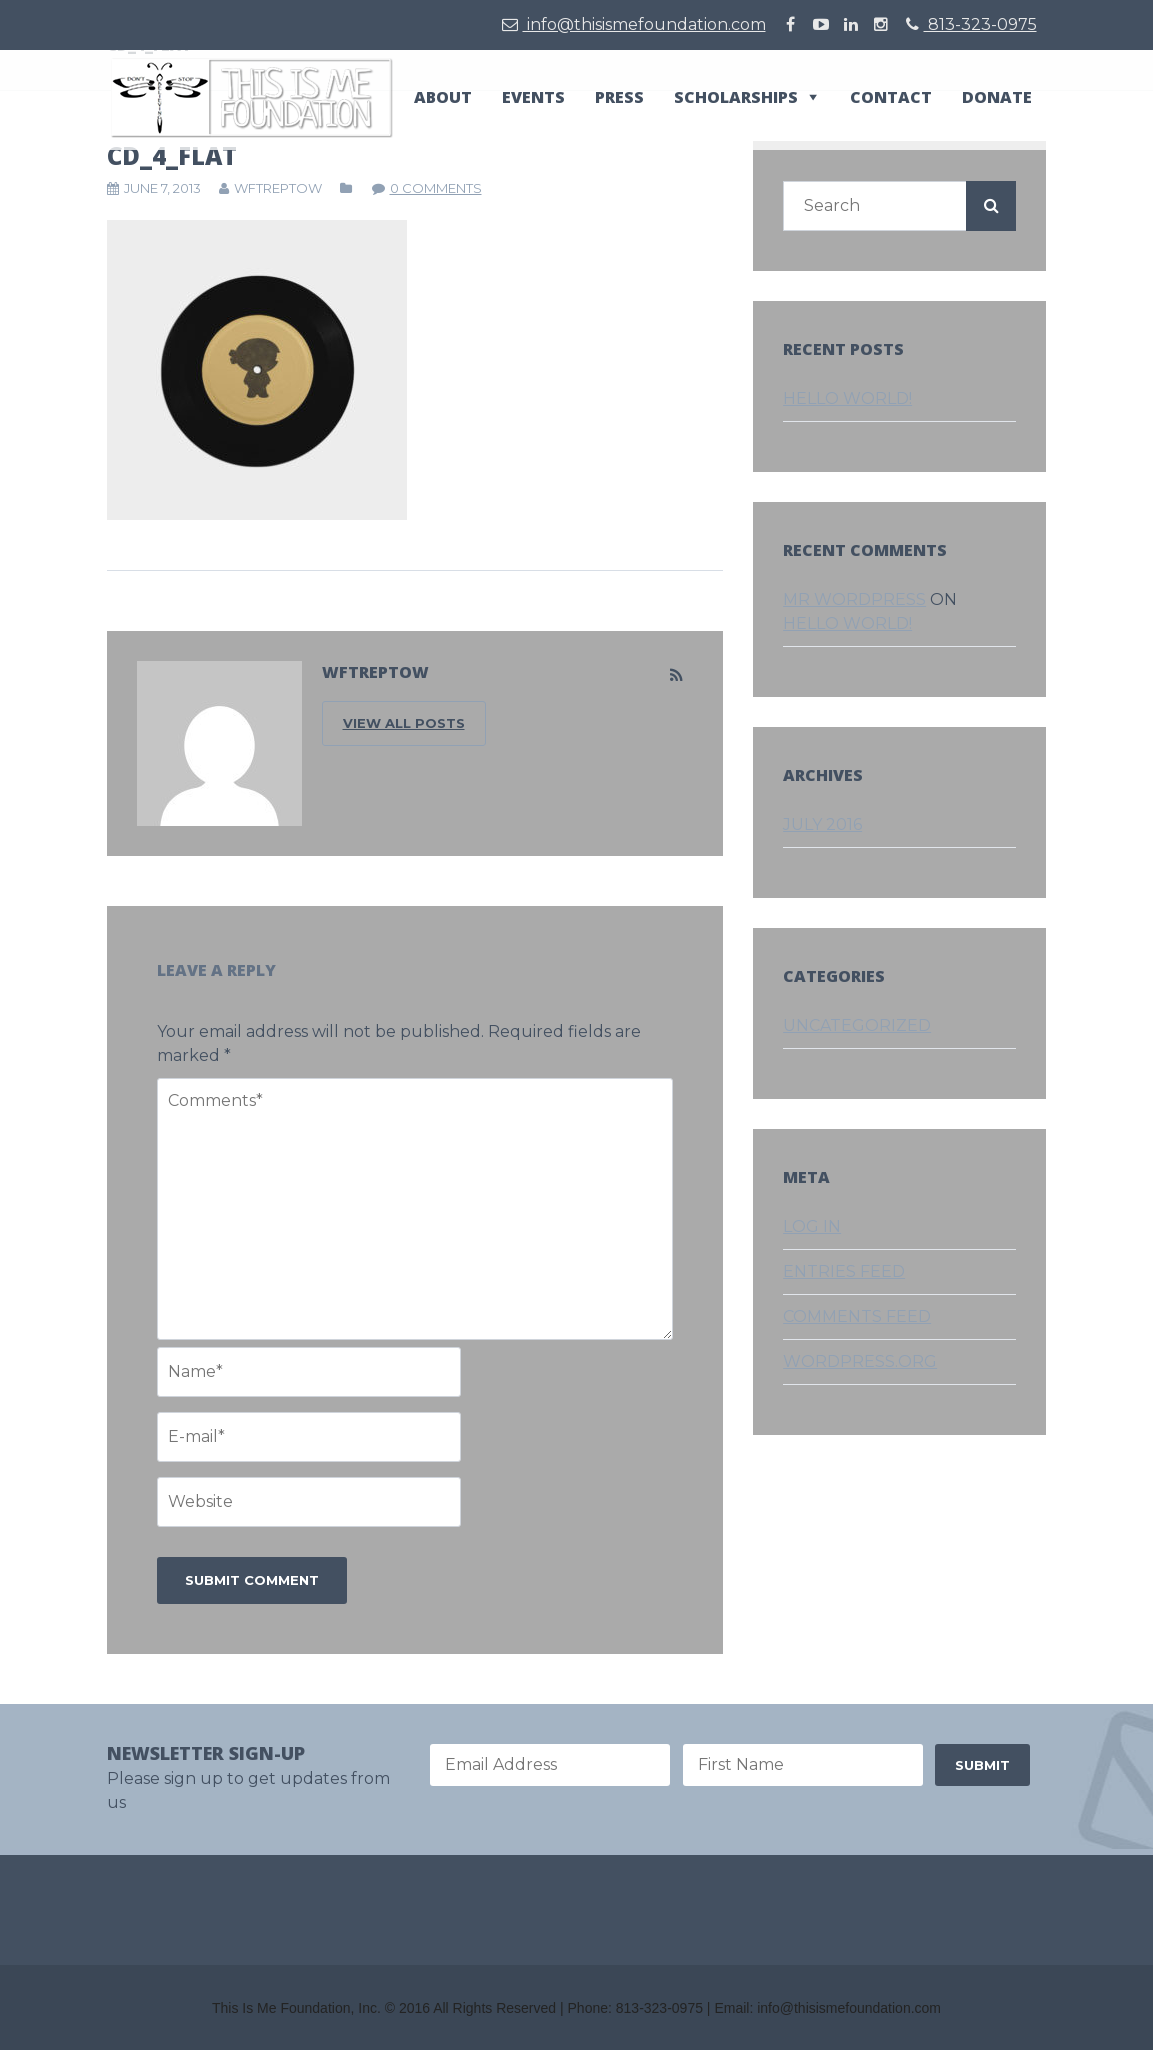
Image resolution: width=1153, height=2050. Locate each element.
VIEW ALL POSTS (404, 723)
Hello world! (847, 398)
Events (533, 97)
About (443, 97)
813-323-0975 (971, 24)
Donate (997, 97)
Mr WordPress (854, 599)
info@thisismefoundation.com (634, 24)
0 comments (436, 188)
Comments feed (857, 1316)
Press (619, 97)
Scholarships (736, 97)
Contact (891, 97)
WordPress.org (860, 1361)
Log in (812, 1226)
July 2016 (822, 824)
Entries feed (844, 1271)
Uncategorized (857, 1025)
